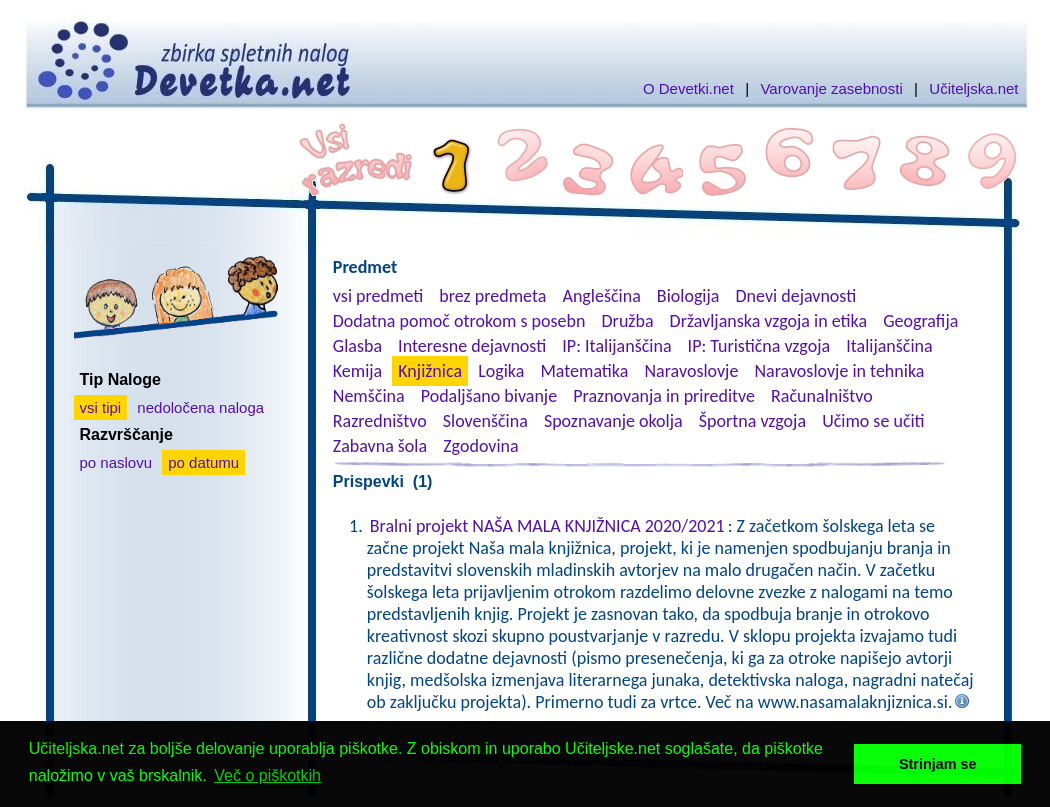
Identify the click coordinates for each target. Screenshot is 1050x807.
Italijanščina (889, 346)
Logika (501, 371)
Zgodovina (480, 446)
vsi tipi (101, 407)
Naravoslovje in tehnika (839, 371)
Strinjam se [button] (938, 764)
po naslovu (116, 462)
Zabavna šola (380, 446)
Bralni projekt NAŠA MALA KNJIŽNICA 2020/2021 (547, 526)
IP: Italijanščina (616, 346)
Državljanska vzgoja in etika (768, 321)
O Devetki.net (688, 88)
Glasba (357, 346)
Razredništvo (380, 421)
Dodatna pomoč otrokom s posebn (459, 321)
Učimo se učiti (873, 421)
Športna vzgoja (752, 421)
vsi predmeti (378, 296)
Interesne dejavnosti (472, 346)
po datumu (203, 462)
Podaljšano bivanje (489, 396)
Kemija (357, 371)
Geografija (920, 321)
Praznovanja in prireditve (664, 396)
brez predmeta (492, 296)
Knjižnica (430, 371)
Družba (628, 321)
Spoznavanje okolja (613, 421)
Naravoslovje (691, 371)
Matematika (584, 371)
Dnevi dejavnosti (796, 296)
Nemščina (369, 396)
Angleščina (601, 296)
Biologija (688, 296)
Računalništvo (822, 396)
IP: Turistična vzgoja (759, 346)
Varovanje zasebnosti (831, 88)
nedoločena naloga (200, 407)
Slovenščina (485, 421)
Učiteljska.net (973, 88)
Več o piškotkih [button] (267, 775)
